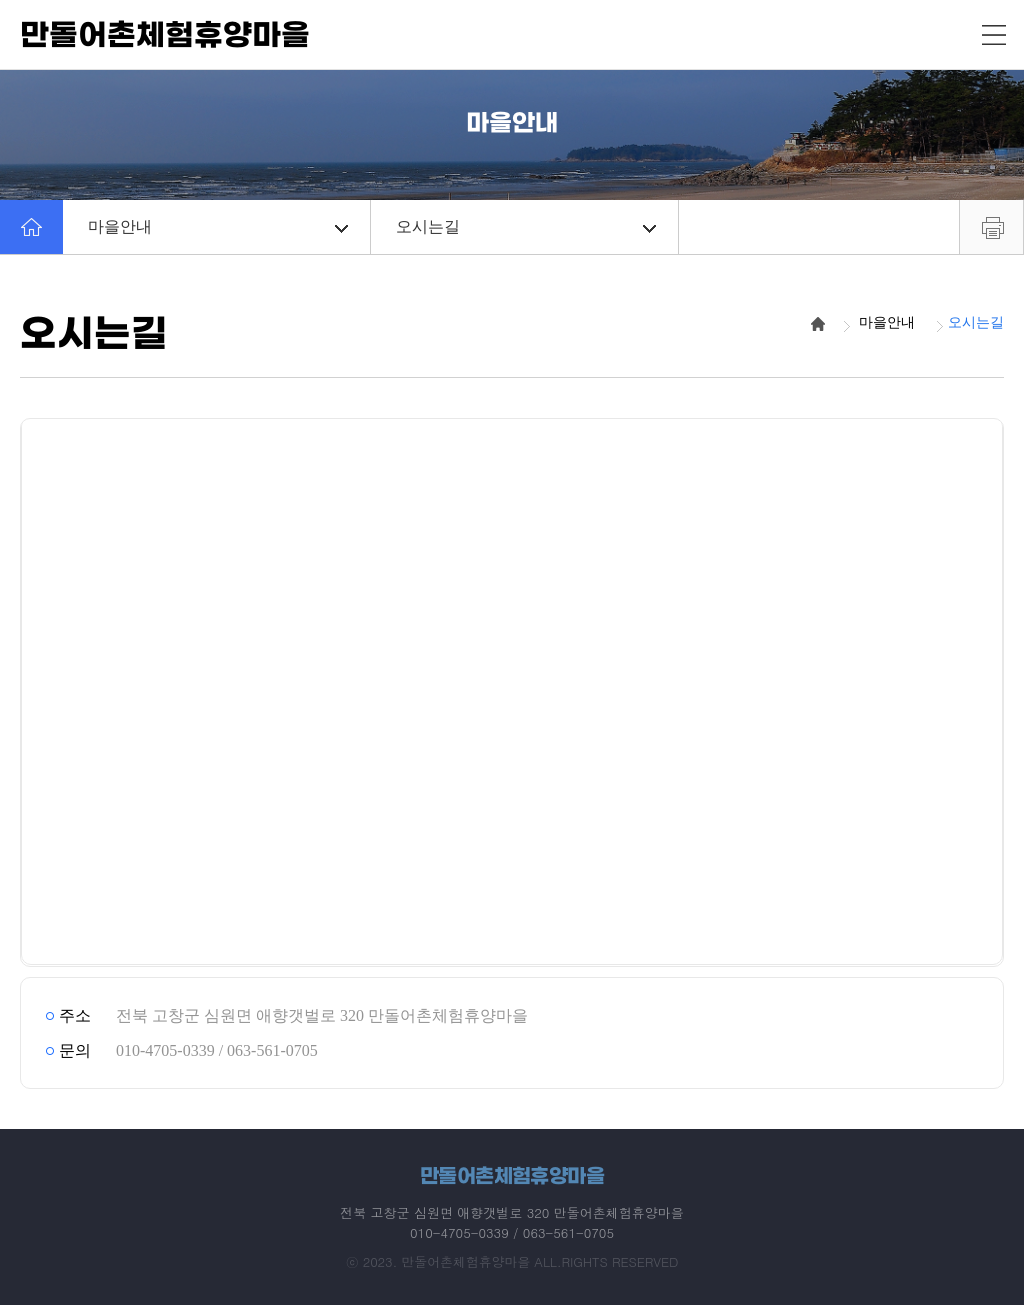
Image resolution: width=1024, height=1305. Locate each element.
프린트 (991, 227)
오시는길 (526, 226)
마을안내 (218, 226)
